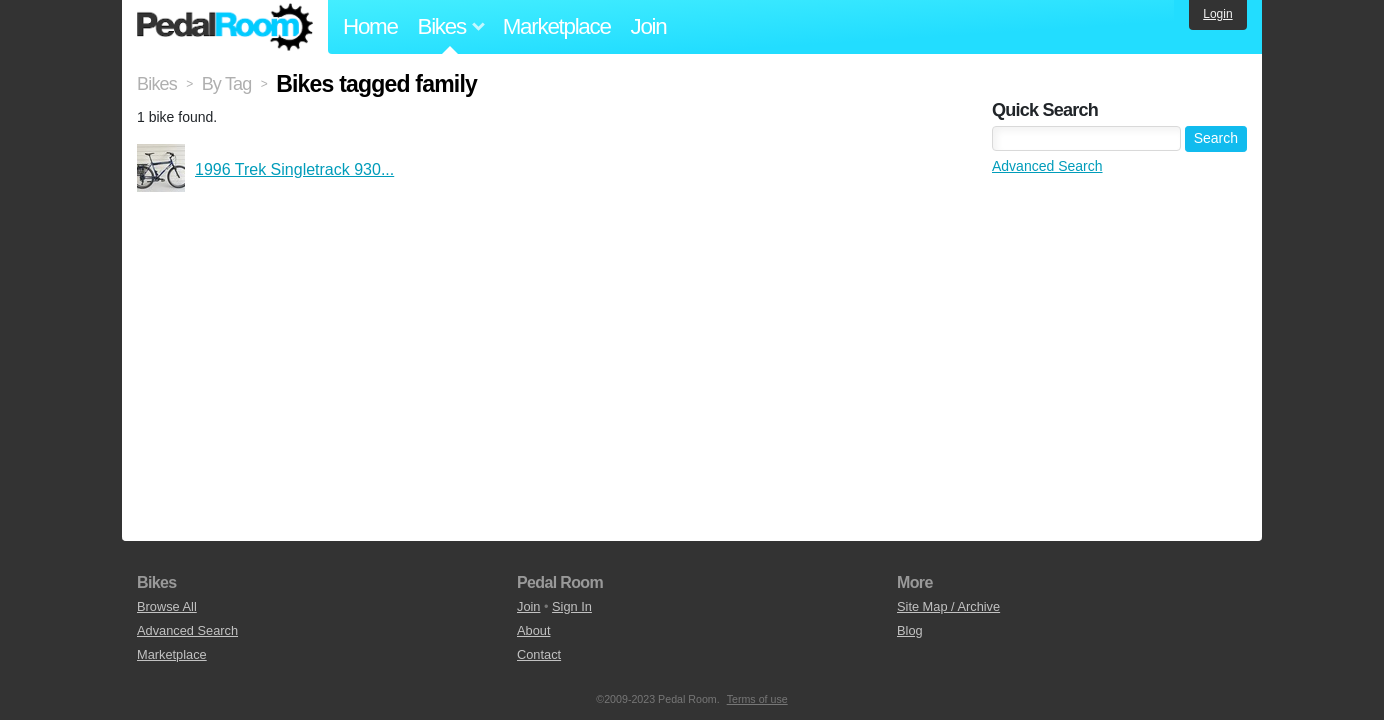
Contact (539, 654)
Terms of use (757, 699)
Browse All (167, 606)
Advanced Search (1047, 166)
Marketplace (557, 26)
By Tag (227, 84)
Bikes (157, 84)
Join (649, 26)
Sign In (572, 606)
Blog (910, 630)
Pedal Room (225, 27)
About (533, 630)
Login (1217, 14)
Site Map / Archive (948, 606)
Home (370, 26)
